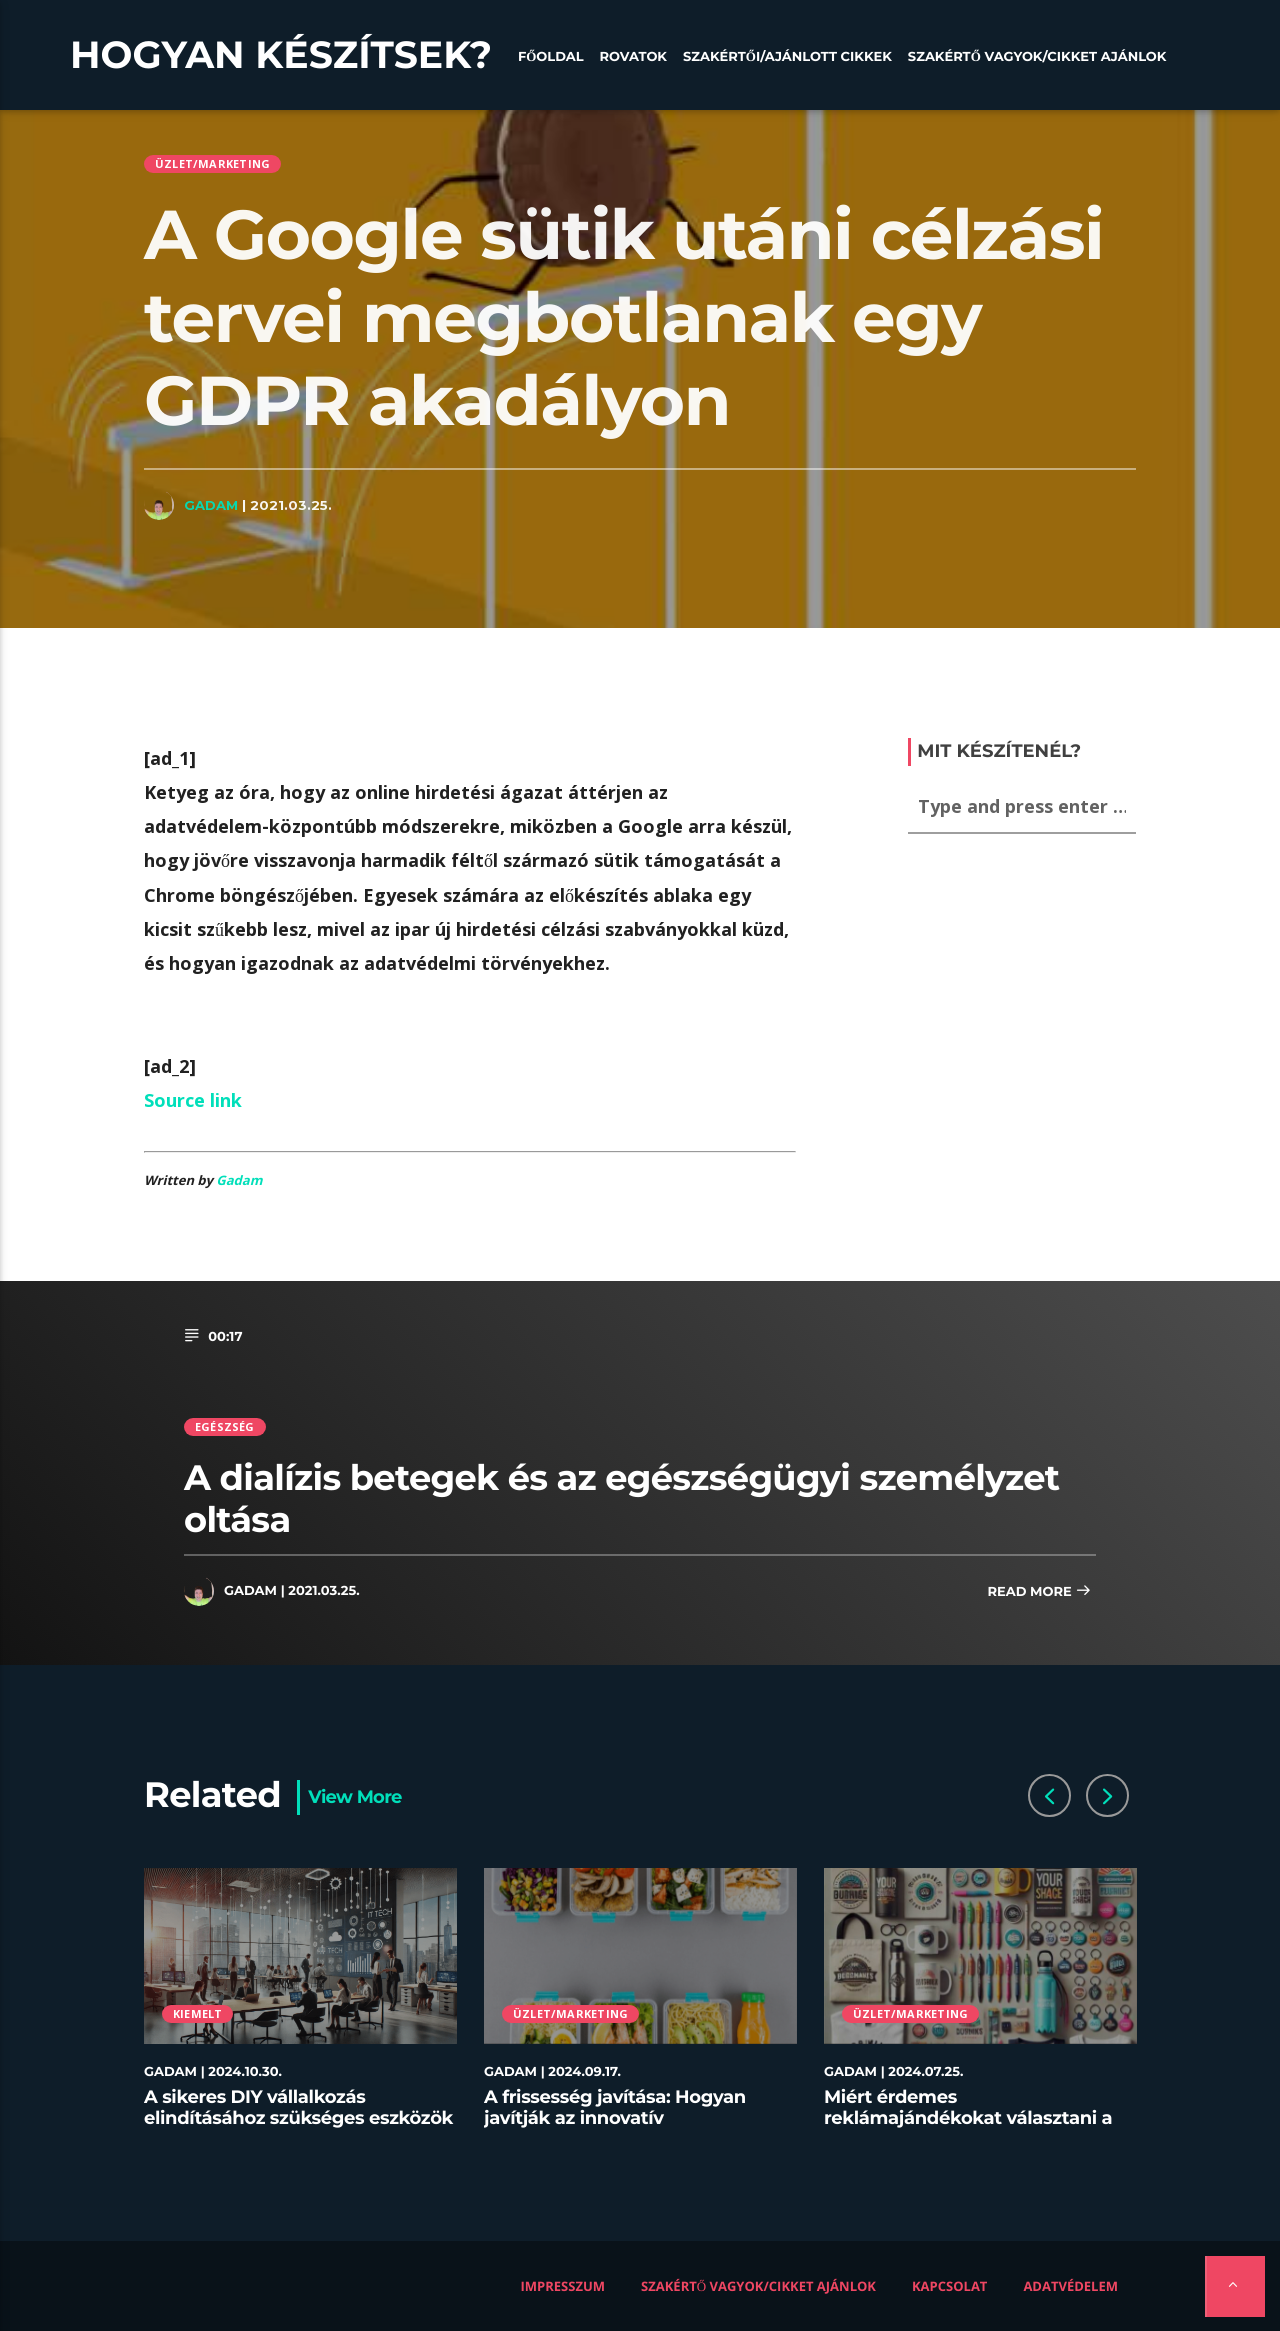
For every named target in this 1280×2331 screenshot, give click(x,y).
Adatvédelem (1070, 2286)
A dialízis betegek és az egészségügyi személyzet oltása (622, 1498)
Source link (193, 1100)
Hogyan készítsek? (281, 55)
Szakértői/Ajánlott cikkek (787, 57)
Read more (1039, 1592)
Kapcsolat (949, 2286)
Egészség (225, 1426)
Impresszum (563, 2286)
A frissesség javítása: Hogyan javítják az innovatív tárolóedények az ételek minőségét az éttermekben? (615, 2129)
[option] (301, 2010)
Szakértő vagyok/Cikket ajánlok (1037, 57)
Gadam (211, 505)
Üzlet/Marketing (212, 163)
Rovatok (633, 57)
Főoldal (551, 57)
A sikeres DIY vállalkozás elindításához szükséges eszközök (298, 2108)
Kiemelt (198, 2013)
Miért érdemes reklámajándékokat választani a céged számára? (968, 2118)
